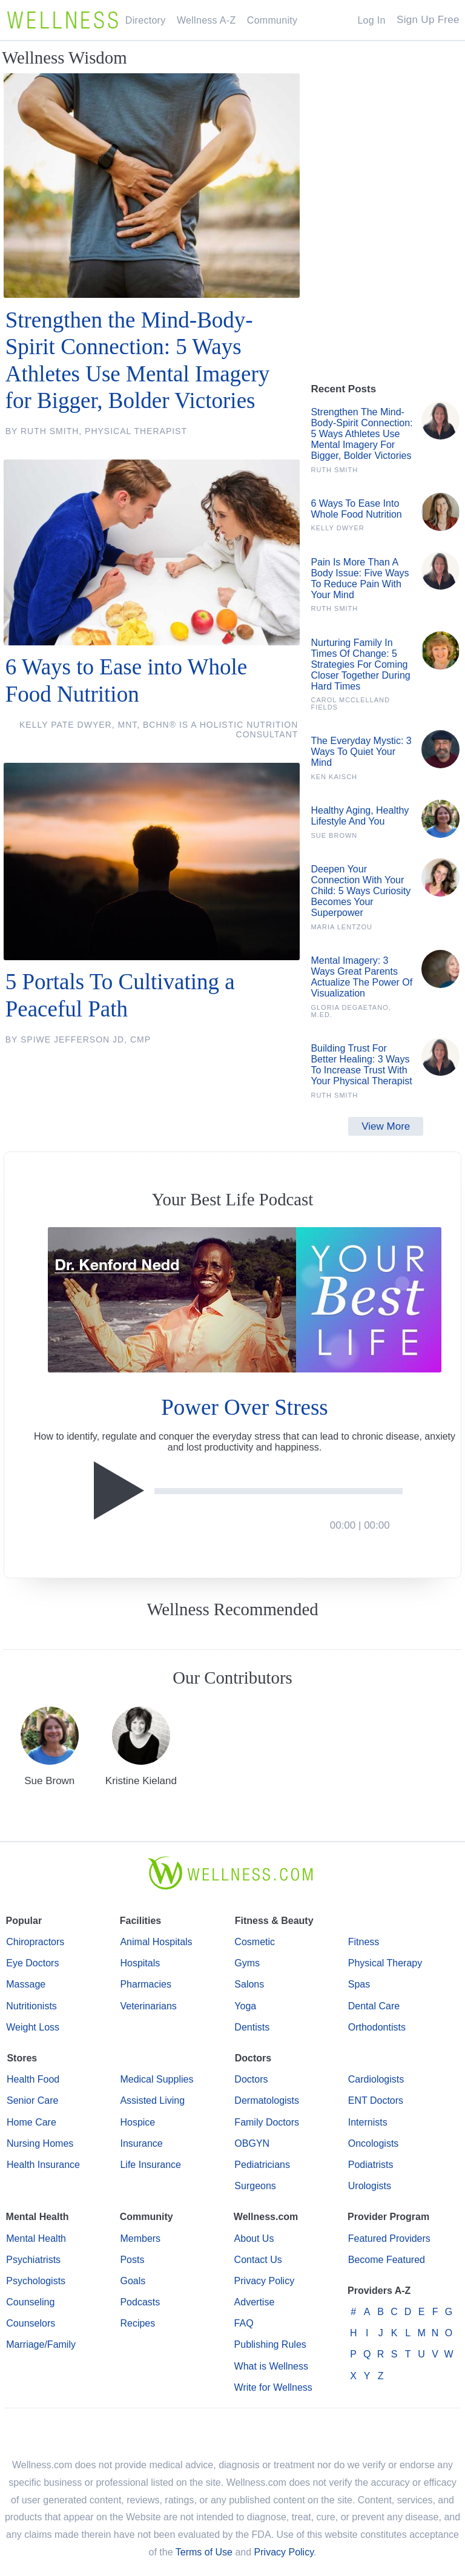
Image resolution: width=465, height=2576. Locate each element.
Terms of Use (204, 2552)
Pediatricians (262, 2164)
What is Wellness (271, 2366)
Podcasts (140, 2302)
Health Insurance (43, 2164)
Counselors (30, 2323)
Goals (132, 2281)
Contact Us (258, 2260)
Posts (132, 2260)
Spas (359, 1984)
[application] (244, 1491)
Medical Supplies (156, 2079)
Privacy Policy (264, 2281)
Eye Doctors (32, 1963)
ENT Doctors (375, 2100)
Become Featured (386, 2260)
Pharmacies (145, 1984)
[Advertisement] (386, 319)
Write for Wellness (273, 2387)
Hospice (137, 2122)
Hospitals (140, 1963)
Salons (249, 1984)
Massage (25, 1984)
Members (140, 2238)
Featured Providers (389, 2238)
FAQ (244, 2323)
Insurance (141, 2143)
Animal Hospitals (156, 1942)
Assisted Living (152, 2100)
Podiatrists (371, 2164)
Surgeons (255, 2186)
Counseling (30, 2302)
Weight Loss (32, 2027)
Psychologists (35, 2281)
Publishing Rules (270, 2344)
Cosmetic (254, 1942)
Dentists (251, 2027)
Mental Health (36, 2238)
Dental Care (374, 2006)
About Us (254, 2238)
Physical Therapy (385, 1963)
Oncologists (373, 2143)
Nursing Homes (40, 2143)
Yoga (245, 2006)
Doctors (251, 2079)
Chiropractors (35, 1942)
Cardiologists (376, 2079)
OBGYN (251, 2143)
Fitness (364, 1942)
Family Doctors (266, 2122)
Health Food (33, 2079)
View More (385, 1126)
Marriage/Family (41, 2344)
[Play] (122, 1490)
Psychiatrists (33, 2260)
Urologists (369, 2186)
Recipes (137, 2323)
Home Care (31, 2122)
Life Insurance (150, 2164)
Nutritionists (31, 2006)
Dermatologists (266, 2100)
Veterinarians (148, 2006)
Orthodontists (377, 2027)
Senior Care (32, 2100)
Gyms (247, 1963)
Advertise (254, 2302)
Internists (368, 2122)
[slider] (278, 1491)
